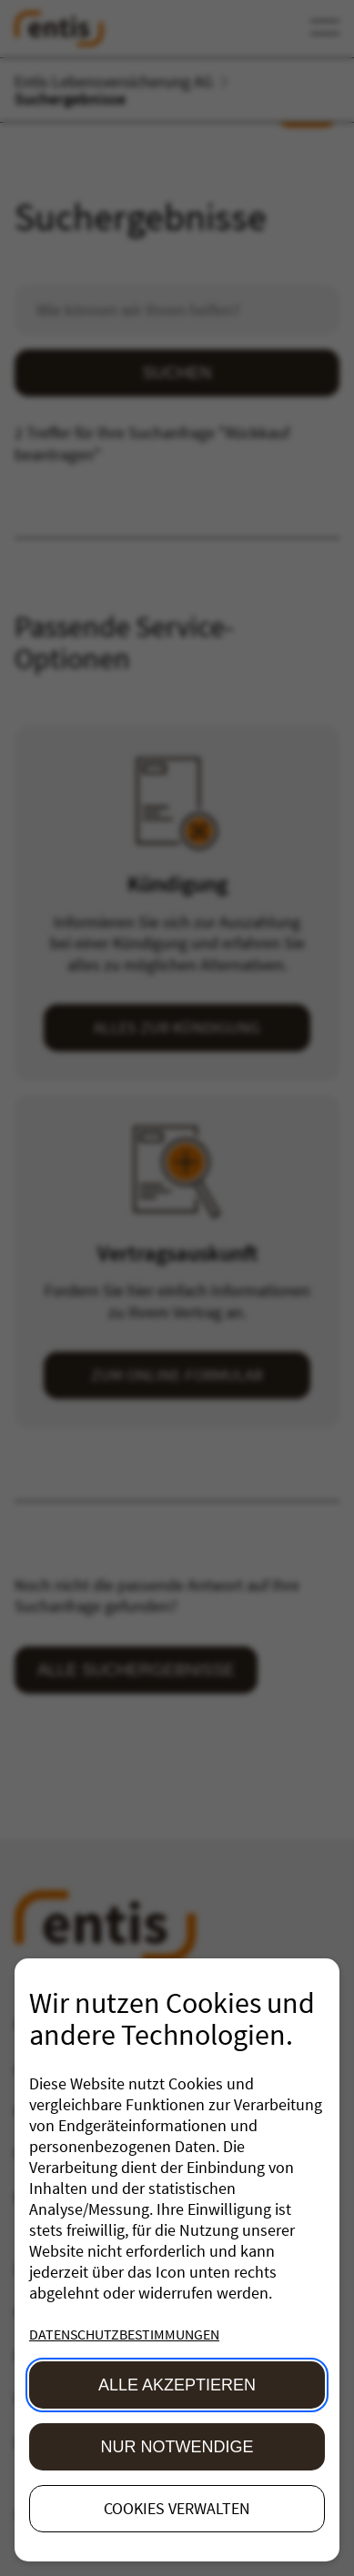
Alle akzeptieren (177, 2385)
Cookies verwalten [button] (177, 2508)
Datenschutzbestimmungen (124, 2334)
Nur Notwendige (177, 2447)
